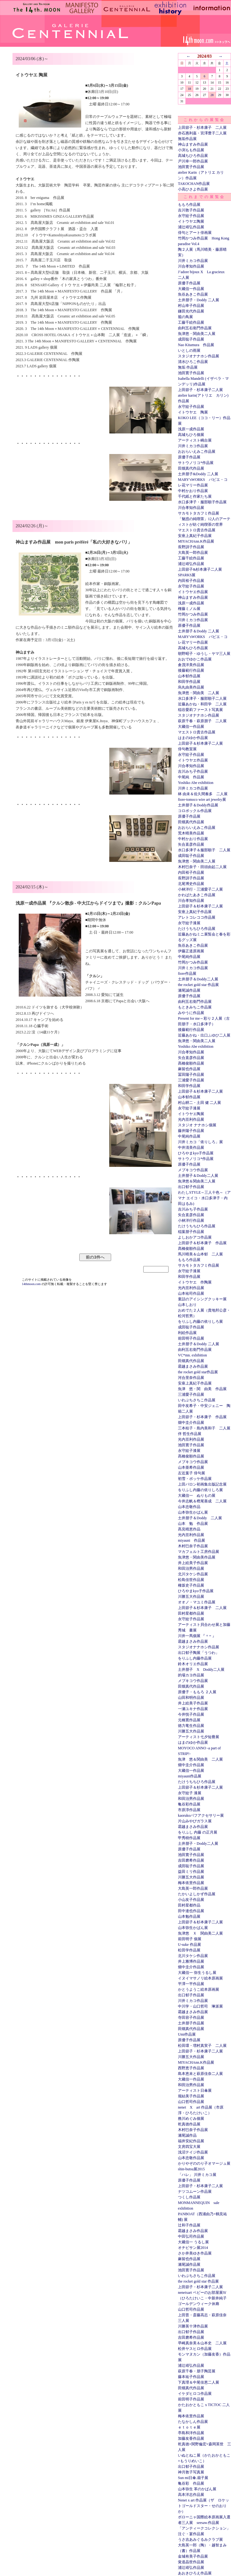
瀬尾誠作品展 (189, 990)
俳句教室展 (187, 749)
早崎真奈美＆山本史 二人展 (202, 2343)
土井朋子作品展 (191, 2023)
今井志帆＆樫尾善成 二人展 (202, 1501)
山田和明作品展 (191, 1697)
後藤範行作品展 (191, 670)
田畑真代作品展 (191, 468)
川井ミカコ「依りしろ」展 (200, 1142)
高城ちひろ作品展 (193, 155)
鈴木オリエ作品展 (193, 1664)
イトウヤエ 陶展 (193, 412)
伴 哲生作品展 (189, 1434)
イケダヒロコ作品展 (195, 2393)
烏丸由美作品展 (191, 687)
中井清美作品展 (191, 1147)
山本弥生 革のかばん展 (197, 2489)
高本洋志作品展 (191, 2494)
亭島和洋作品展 (191, 2433)
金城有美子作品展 (193, 2556)
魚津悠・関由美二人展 (196, 333)
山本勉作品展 (189, 1916)
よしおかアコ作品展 (195, 1237)
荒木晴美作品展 (191, 833)
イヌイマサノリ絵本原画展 (200, 1978)
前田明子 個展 (189, 1939)
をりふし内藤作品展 (195, 1658)
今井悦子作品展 (191, 1714)
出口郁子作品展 (191, 1187)
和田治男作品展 (191, 1568)
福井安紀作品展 (191, 2141)
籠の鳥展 (185, 317)
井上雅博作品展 (191, 1961)
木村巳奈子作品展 (193, 1546)
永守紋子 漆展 (189, 1793)
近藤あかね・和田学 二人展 (202, 704)
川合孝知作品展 (191, 266)
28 (212, 95)
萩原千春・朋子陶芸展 (196, 2371)
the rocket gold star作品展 (198, 1372)
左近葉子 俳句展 (191, 1473)
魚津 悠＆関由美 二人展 (200, 1759)
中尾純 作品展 (191, 777)
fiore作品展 (187, 973)
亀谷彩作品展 (189, 1804)
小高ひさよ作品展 (193, 189)
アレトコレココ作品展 (196, 917)
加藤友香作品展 (191, 2438)
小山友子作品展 (191, 1899)
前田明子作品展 (191, 1338)
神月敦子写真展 (191, 2472)
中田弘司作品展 (191, 2236)
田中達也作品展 (191, 1911)
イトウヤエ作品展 (193, 592)
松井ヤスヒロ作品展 (195, 2348)
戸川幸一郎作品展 (193, 161)
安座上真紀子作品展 (195, 536)
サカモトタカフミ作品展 (198, 513)
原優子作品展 (189, 283)
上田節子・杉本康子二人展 (200, 390)
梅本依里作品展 (191, 1883)
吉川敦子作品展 (191, 210)
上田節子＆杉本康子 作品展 (202, 1243)
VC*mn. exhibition (192, 1355)
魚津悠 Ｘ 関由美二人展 (200, 1933)
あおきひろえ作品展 (195, 2573)
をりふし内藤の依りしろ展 (200, 1321)
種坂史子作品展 (191, 1585)
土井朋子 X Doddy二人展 (201, 1669)
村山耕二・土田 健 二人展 (199, 1102)
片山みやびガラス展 (195, 1821)
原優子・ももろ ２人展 (197, 1692)
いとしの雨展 (189, 350)
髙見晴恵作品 (189, 1529)
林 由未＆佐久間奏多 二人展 (203, 794)
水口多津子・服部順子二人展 (202, 698)
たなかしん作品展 (193, 2421)
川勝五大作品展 (191, 1596)
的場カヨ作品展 (191, 1675)
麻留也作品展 (189, 1069)
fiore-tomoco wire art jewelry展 (202, 799)
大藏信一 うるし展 (193, 2242)
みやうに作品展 (191, 1013)
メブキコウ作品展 (193, 1170)
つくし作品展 (189, 2197)
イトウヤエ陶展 (191, 221)
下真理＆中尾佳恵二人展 (198, 2382)
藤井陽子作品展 (191, 1131)
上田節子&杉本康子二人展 (200, 569)
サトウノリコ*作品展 (196, 463)
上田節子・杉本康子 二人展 (202, 127)
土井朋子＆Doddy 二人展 (198, 631)
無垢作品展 (187, 139)
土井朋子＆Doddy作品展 (198, 805)
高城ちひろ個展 (191, 435)
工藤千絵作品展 (191, 322)
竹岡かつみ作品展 (193, 614)
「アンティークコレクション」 (204, 2528)
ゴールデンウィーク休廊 (198, 2304)
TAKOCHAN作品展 (194, 183)
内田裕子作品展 (191, 580)
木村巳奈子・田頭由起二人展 (202, 867)
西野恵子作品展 (191, 2068)
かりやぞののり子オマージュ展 (204, 2163)
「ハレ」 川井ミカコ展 (197, 2174)
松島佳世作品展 (191, 1580)
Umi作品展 (187, 2034)
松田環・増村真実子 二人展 (202, 2045)
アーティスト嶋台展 (195, 440)
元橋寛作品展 (189, 1720)
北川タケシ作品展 (193, 1574)
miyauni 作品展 (191, 1540)
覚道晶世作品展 (191, 2562)
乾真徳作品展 (189, 2124)
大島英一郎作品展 (193, 552)
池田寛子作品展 (191, 167)
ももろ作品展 (189, 204)
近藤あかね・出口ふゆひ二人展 (204, 1035)
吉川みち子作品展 (193, 771)
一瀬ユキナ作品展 (193, 1709)
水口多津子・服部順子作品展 (202, 502)
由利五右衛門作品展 (195, 328)
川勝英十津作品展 (193, 2326)
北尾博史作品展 (191, 884)
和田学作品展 (189, 681)
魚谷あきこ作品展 (193, 294)
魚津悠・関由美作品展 (196, 1557)
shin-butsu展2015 (191, 2169)
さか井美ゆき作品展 (195, 2253)
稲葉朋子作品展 (191, 1232)
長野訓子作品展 (191, 547)
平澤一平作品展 (191, 1984)
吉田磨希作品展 (191, 1860)
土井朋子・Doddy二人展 (198, 1843)
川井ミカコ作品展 (193, 261)
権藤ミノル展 (189, 609)
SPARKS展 (186, 575)
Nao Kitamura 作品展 (196, 345)
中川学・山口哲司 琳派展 (200, 2006)
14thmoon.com (32, 1284)
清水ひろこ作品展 (193, 362)
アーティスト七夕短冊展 (198, 1737)
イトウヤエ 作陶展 (195, 1282)
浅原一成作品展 (191, 429)
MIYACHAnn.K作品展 (196, 541)
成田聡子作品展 (191, 339)
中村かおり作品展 (193, 491)
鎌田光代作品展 (191, 311)
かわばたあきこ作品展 (196, 895)
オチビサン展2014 (193, 2247)
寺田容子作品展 (191, 2017)
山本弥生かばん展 (193, 1512)
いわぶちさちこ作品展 (196, 1400)
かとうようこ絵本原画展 (198, 1989)
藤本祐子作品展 (191, 2377)
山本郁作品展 (189, 676)
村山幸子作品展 (191, 305)
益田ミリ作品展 (191, 1871)
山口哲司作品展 (191, 2102)
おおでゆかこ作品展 (195, 659)
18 (189, 88)
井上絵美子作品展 (193, 1563)
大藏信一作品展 (191, 289)
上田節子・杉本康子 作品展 (202, 1417)
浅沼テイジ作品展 (193, 2152)
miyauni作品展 (189, 1776)
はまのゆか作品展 (193, 738)
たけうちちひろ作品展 (196, 928)
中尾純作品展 (189, 957)
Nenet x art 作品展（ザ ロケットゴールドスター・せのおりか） (203, 2506)
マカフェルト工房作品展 (198, 1551)
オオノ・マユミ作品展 (196, 1602)
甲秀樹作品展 (189, 1838)
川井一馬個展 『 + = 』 (197, 1636)
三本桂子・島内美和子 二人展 (204, 1428)
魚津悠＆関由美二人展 (196, 1181)
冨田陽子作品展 (191, 1074)
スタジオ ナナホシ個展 (197, 1125)
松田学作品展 (189, 1950)
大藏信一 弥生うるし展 (197, 1972)
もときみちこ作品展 (195, 1007)
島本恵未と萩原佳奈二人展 (200, 2073)
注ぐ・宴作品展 (191, 2534)
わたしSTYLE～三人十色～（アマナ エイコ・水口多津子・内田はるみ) (204, 1198)
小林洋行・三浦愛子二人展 (200, 889)
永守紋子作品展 (191, 216)
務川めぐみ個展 (191, 2118)
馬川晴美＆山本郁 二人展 (200, 1254)
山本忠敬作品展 (191, 2158)
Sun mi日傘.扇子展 (193, 2478)
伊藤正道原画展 (191, 951)
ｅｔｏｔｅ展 (189, 2427)
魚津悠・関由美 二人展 (198, 693)
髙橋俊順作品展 (191, 1063)
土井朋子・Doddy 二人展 (198, 300)
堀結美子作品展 (191, 2096)
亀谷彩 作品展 (191, 2483)
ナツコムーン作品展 (195, 2191)
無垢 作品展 (188, 367)
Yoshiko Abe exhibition (195, 783)
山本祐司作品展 (191, 1293)
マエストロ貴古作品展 (196, 530)
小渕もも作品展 (191, 150)
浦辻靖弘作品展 (191, 227)
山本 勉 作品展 (193, 1523)
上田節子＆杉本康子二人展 (200, 743)
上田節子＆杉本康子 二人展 (202, 1608)
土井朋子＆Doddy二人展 (198, 979)
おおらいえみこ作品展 (196, 451)
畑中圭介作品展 (191, 1422)
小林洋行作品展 (191, 1220)
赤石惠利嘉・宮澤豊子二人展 (202, 133)
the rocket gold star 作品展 (198, 985)
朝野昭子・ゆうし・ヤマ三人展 (204, 653)
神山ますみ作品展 (193, 144)
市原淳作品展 (189, 1810)
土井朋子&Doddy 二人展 (198, 474)
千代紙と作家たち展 (195, 496)
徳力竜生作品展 (191, 1725)
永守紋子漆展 (189, 923)
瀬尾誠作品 (187, 2135)
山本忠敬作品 (189, 1507)
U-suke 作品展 (189, 1944)
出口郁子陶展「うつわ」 (198, 1652)
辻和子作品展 (189, 2225)
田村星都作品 (189, 1905)
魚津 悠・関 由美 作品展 (202, 1389)
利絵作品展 (187, 1333)
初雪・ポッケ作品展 (195, 1478)
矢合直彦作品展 (191, 844)
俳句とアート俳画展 (195, 232)
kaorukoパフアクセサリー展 (201, 1815)
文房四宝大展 (189, 2146)
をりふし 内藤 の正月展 (197, 1832)
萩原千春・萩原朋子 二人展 (202, 721)
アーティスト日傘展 (195, 2090)
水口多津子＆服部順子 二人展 (204, 850)
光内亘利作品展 (191, 1119)
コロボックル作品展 (195, 811)
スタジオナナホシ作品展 (198, 356)
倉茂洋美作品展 (191, 665)
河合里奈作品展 (191, 1377)
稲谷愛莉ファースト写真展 (200, 710)
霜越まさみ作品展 (193, 1366)
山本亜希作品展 (191, 1467)
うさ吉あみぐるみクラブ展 (200, 2539)
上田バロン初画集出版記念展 (202, 1484)
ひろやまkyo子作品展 (196, 1153)
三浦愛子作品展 (191, 1080)
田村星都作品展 (191, 1613)
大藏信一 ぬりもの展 (196, 1495)
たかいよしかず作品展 (196, 1894)
